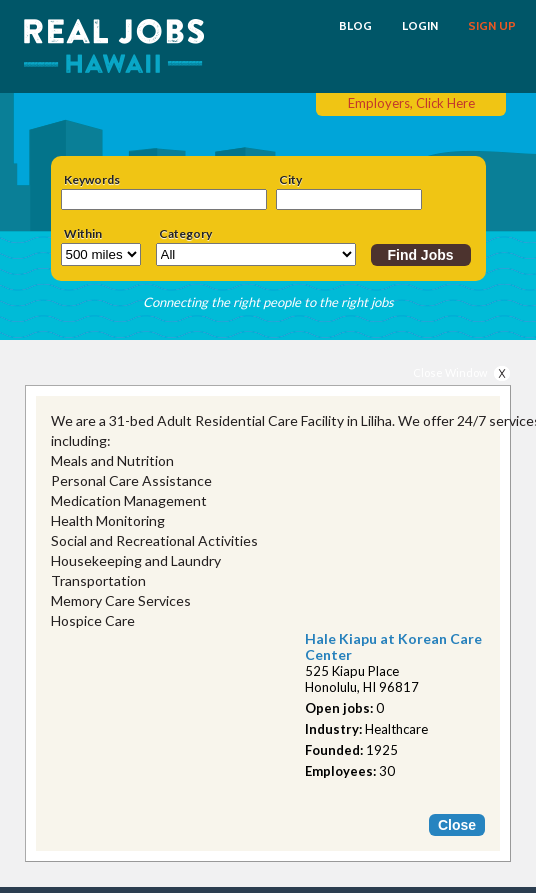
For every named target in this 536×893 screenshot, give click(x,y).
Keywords (92, 180)
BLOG (355, 26)
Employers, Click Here (411, 103)
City (290, 180)
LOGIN (420, 26)
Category (185, 234)
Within (83, 234)
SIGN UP (492, 26)
